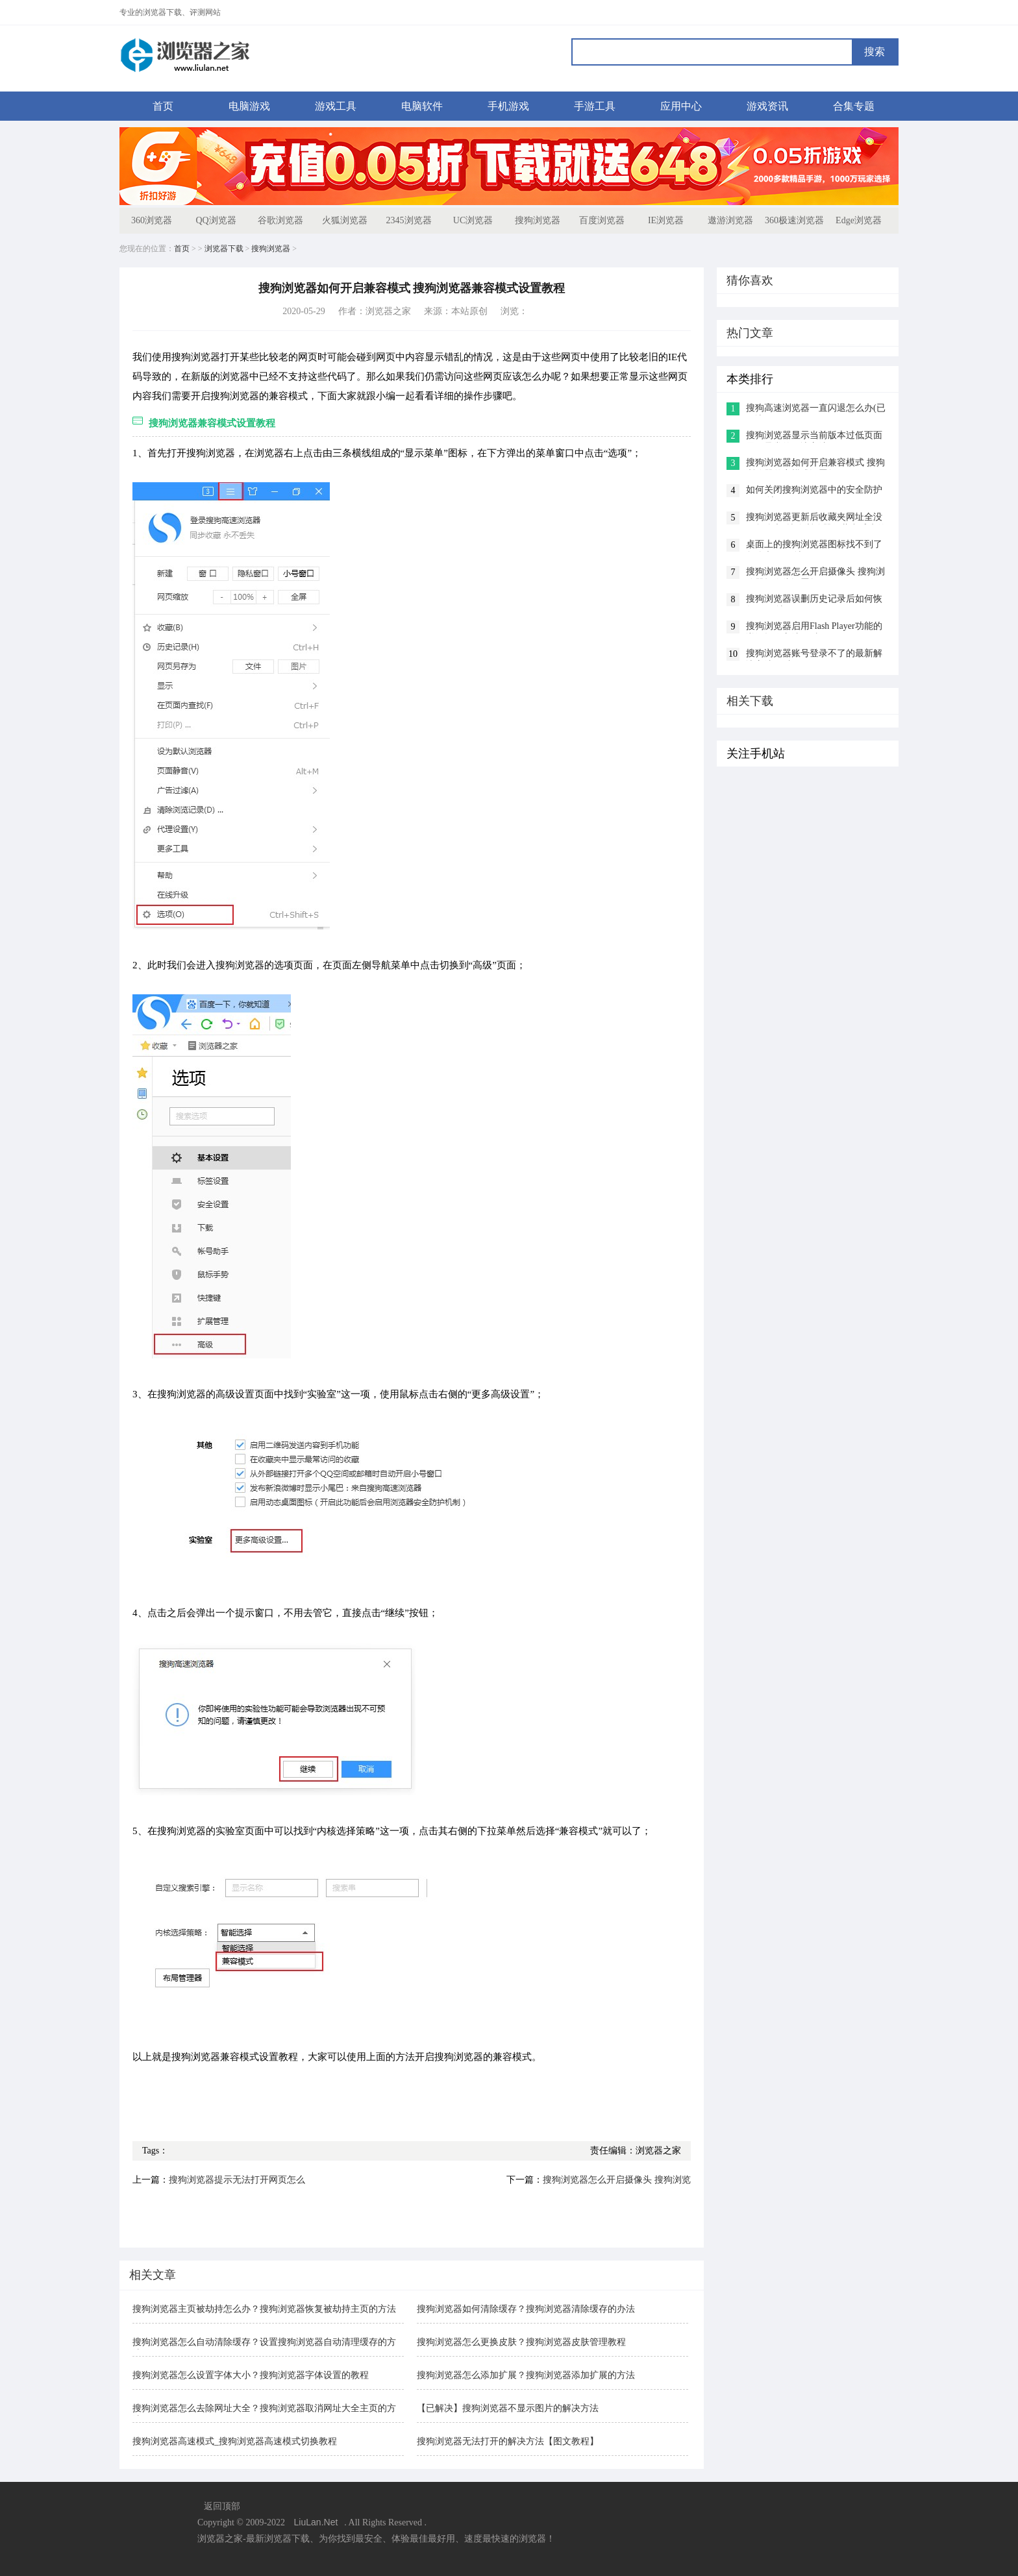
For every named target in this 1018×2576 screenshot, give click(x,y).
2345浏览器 (409, 220)
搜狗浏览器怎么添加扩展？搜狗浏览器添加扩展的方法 (526, 2375)
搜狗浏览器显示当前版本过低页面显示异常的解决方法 (814, 436)
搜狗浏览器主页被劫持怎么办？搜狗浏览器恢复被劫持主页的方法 (264, 2309)
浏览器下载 (224, 248)
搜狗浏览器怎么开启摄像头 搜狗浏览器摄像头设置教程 (815, 573)
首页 (163, 106)
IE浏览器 (666, 220)
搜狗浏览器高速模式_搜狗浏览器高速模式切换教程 (234, 2441)
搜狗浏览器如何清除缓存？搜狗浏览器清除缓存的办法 (526, 2309)
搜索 (874, 51)
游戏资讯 (767, 106)
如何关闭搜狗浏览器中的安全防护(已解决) (814, 491)
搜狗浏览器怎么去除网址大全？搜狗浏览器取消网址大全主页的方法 (264, 2409)
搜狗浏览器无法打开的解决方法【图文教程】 (508, 2441)
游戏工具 (335, 106)
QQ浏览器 (215, 220)
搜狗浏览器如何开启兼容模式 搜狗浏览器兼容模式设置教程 (815, 464)
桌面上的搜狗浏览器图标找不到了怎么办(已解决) (814, 545)
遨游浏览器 (730, 220)
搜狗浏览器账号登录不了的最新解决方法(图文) (814, 654)
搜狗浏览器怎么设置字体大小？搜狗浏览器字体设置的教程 (250, 2375)
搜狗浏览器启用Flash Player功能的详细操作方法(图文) (814, 627)
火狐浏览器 (344, 220)
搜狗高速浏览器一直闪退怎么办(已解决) (816, 409)
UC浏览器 (473, 220)
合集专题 (854, 106)
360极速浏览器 (794, 220)
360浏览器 (151, 220)
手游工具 (594, 106)
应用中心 (681, 106)
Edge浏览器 (859, 220)
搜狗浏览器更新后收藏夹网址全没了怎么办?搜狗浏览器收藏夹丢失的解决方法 (816, 518)
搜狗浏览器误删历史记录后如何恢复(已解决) (814, 600)
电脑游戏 (249, 106)
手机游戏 (508, 106)
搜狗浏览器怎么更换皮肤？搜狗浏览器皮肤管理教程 (521, 2342)
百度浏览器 (602, 220)
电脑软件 (422, 106)
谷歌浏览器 (280, 220)
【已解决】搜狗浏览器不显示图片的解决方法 (508, 2408)
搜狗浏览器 (537, 220)
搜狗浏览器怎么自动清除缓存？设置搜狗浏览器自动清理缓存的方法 (264, 2343)
